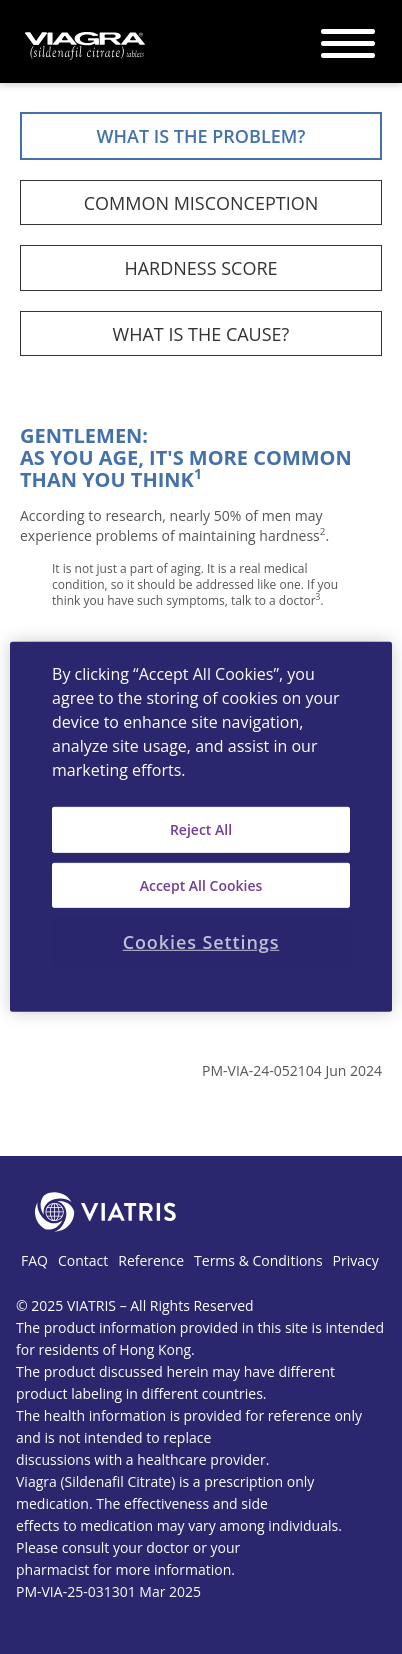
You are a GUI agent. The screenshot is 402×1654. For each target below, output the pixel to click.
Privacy (356, 1260)
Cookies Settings (201, 942)
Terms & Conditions (258, 1260)
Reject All (201, 829)
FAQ (34, 1260)
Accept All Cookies (201, 884)
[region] (201, 827)
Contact (83, 1260)
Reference (151, 1260)
